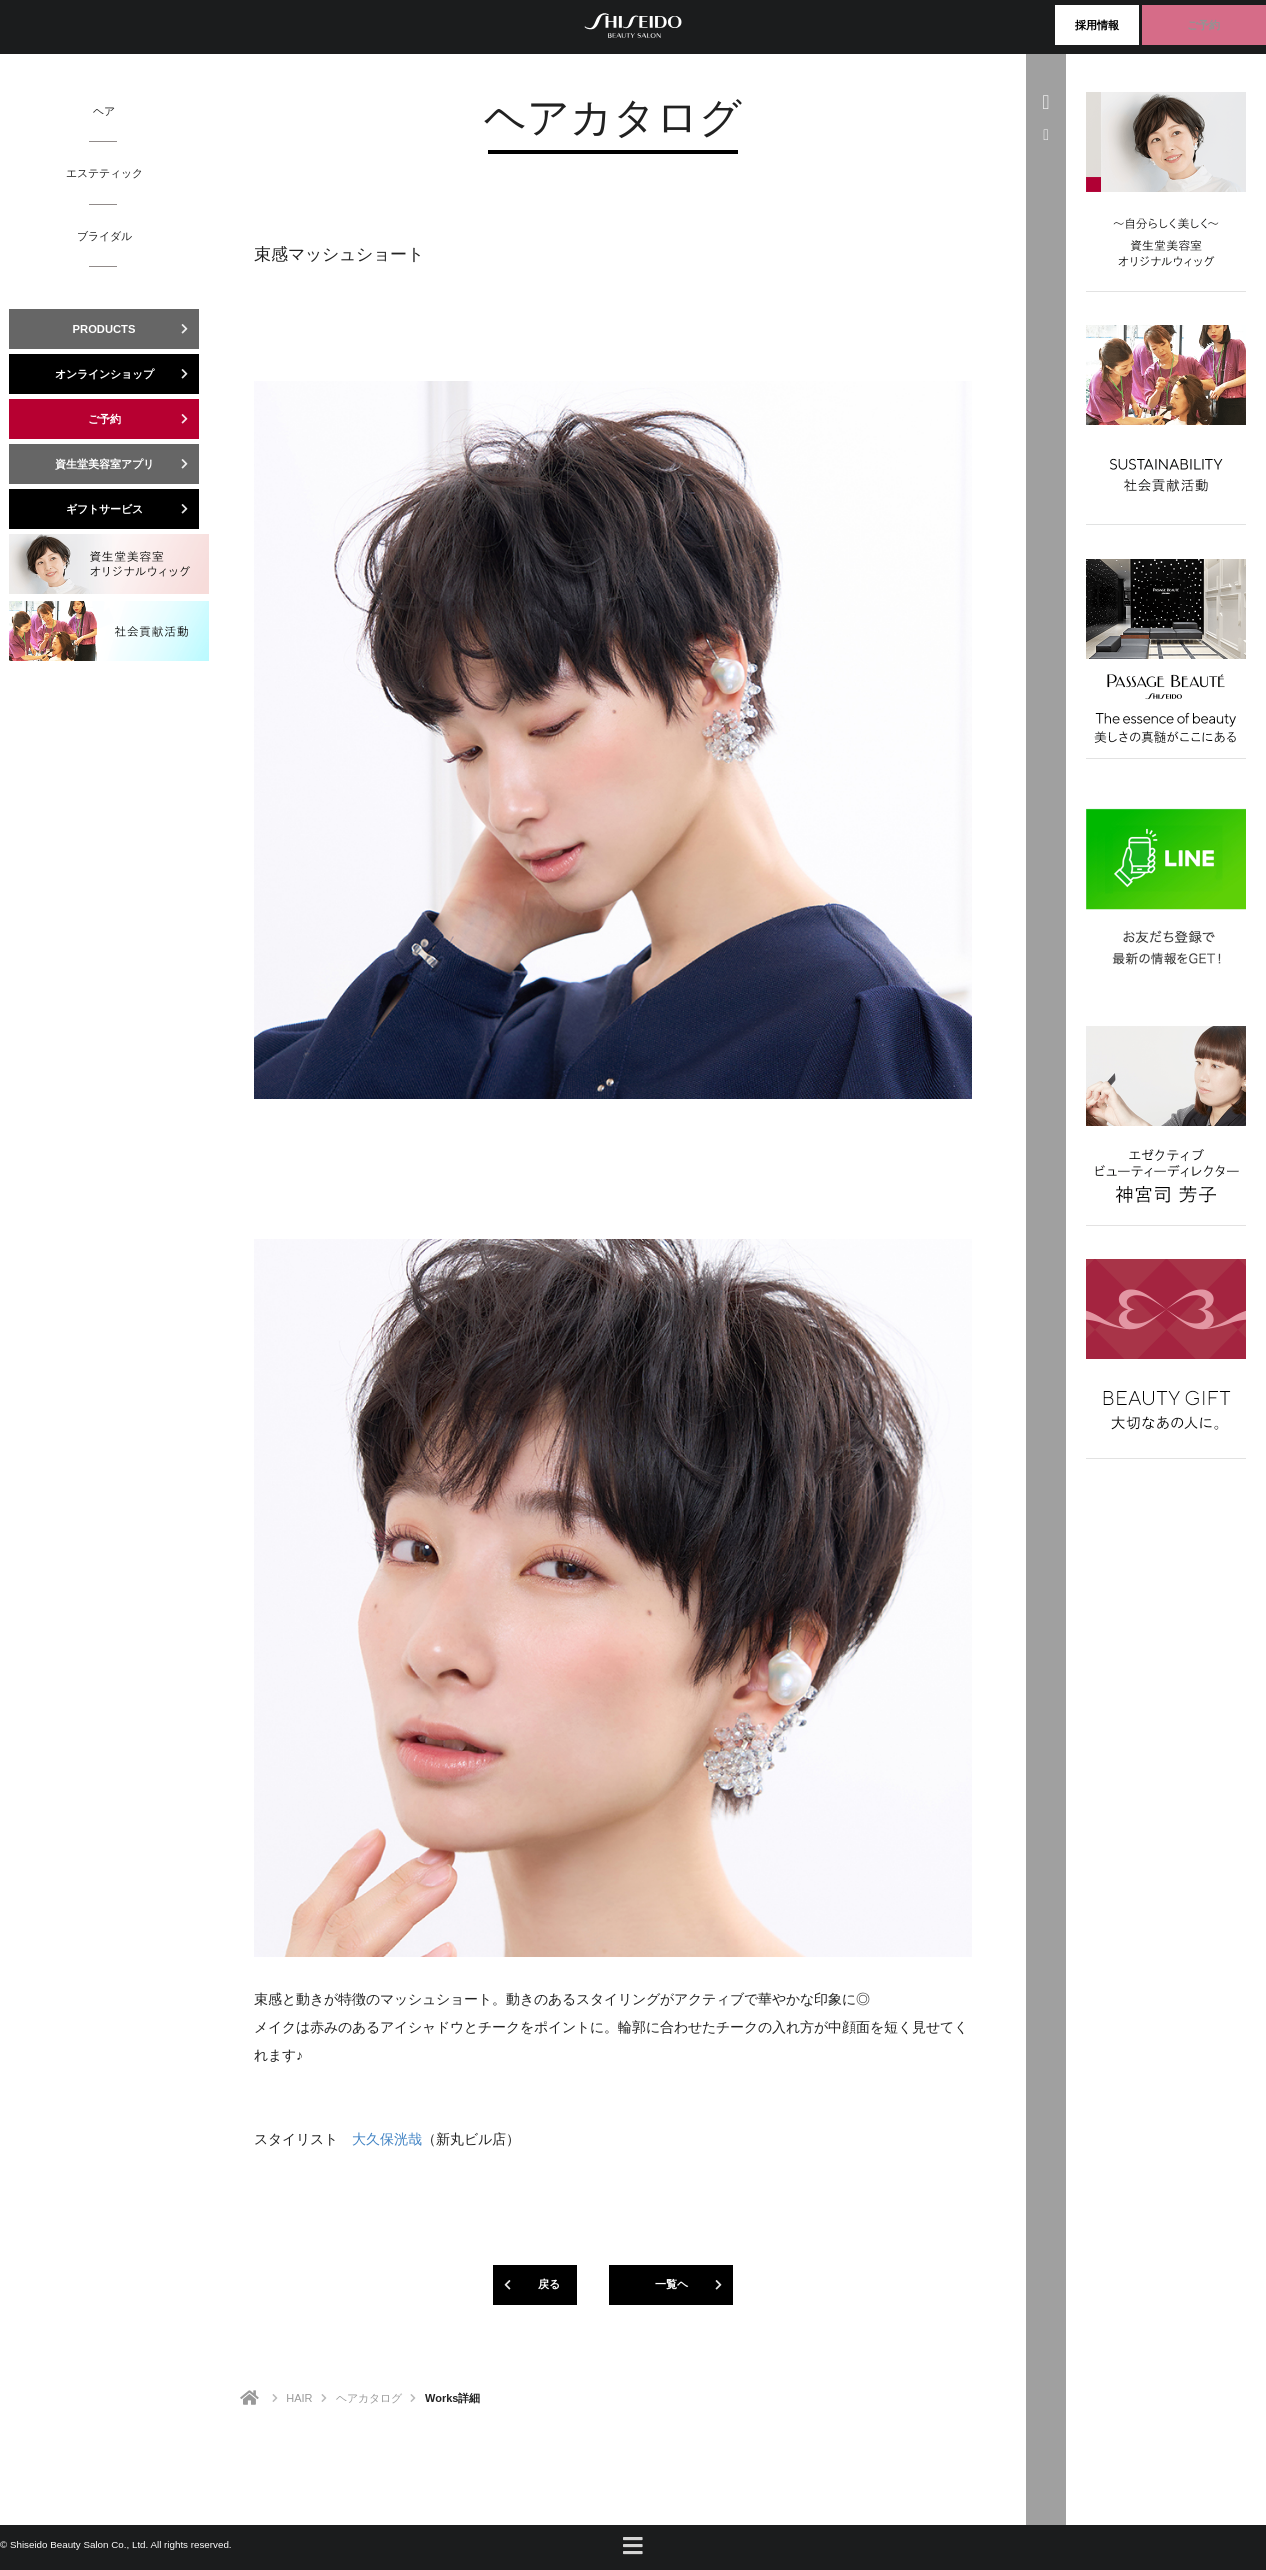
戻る (527, 2285)
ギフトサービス (133, 509)
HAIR (299, 2398)
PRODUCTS (136, 329)
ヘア (104, 111)
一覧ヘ (694, 2285)
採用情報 (1097, 25)
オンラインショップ (127, 374)
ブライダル (104, 236)
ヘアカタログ (369, 2398)
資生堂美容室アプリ (127, 464)
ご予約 (1203, 25)
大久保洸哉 (387, 2139)
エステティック (104, 173)
